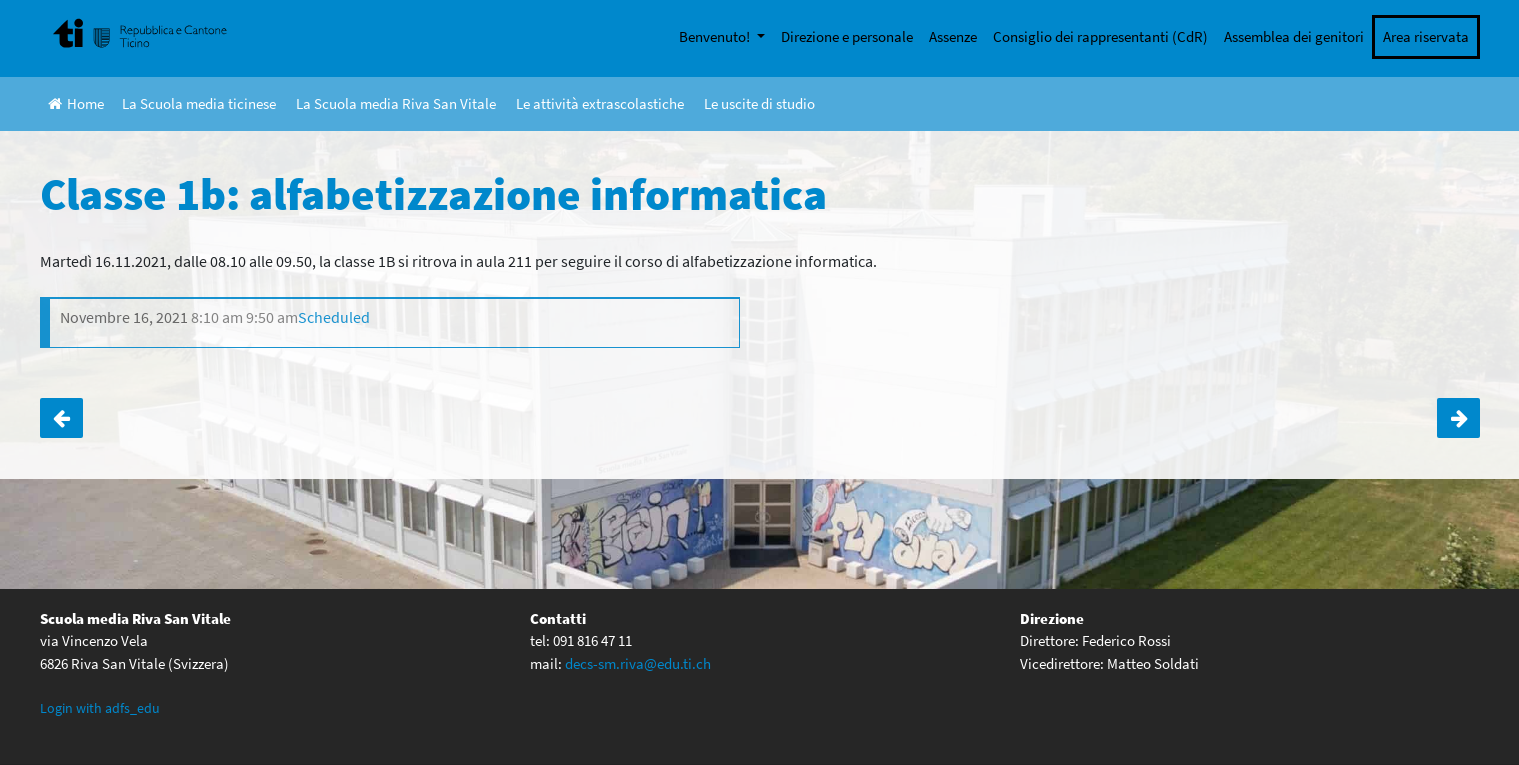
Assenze (953, 36)
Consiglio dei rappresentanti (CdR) (1100, 36)
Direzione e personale (847, 36)
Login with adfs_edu (100, 708)
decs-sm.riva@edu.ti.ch (638, 663)
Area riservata (1426, 36)
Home (76, 103)
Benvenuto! (716, 36)
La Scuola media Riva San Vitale (396, 103)
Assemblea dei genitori (1294, 36)
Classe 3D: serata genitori (61, 418)
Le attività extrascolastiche (600, 103)
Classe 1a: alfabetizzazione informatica (1458, 418)
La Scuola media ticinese (199, 103)
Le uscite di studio (759, 103)
